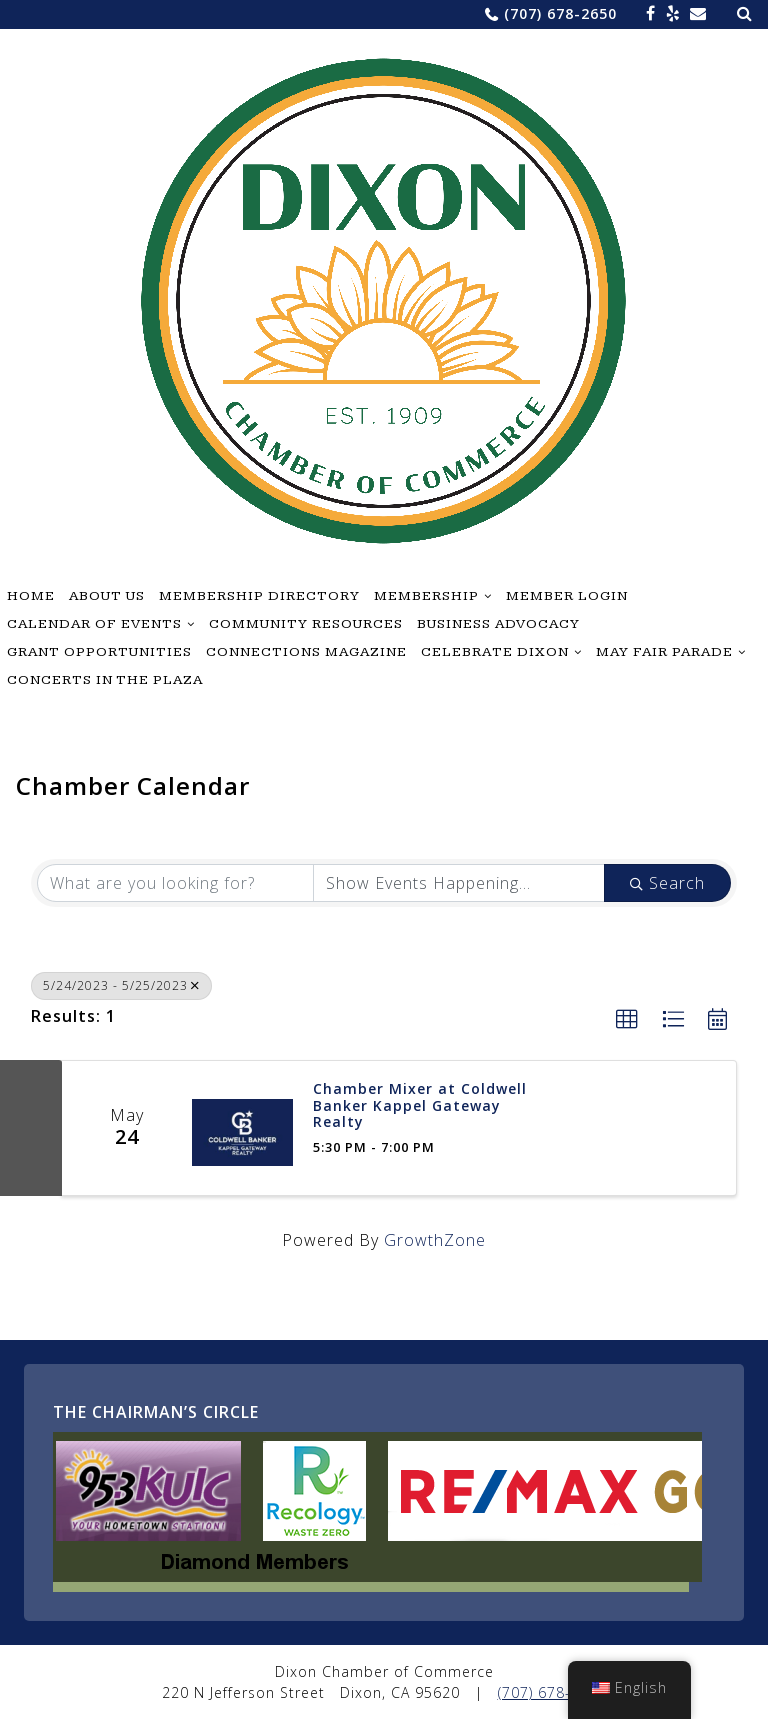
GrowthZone (435, 1240)
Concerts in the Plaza (105, 680)
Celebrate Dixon (495, 652)
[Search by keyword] (175, 883)
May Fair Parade (664, 652)
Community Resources (306, 624)
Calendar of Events (94, 624)
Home (31, 596)
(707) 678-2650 (560, 13)
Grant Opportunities (99, 652)
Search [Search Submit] (667, 883)
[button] (627, 1020)
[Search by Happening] (459, 883)
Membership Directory (259, 596)
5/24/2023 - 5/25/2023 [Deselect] (121, 985)
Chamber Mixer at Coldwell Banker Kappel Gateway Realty (420, 1106)
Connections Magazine (306, 652)
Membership (426, 596)
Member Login (567, 596)
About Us (107, 596)
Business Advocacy (498, 624)
